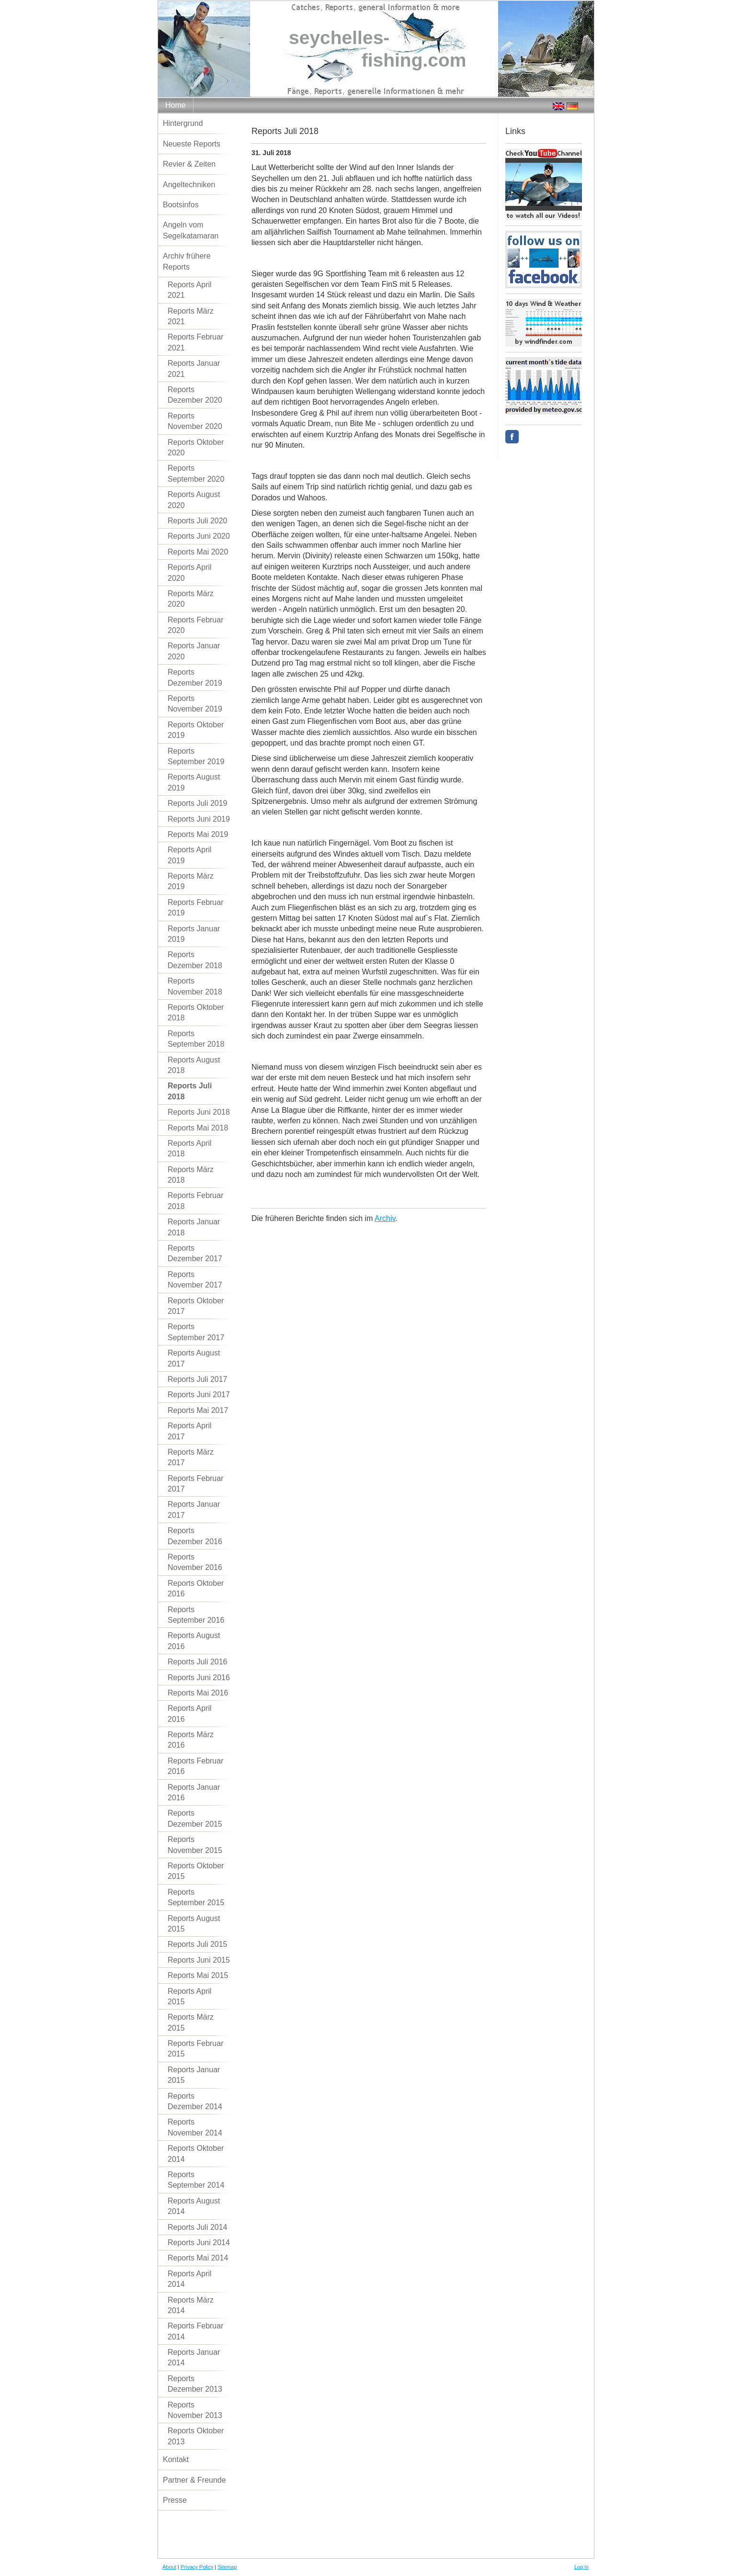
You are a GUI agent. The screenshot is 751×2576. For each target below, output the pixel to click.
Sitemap (227, 2567)
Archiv (385, 1218)
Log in (581, 2567)
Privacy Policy (197, 2567)
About (169, 2567)
